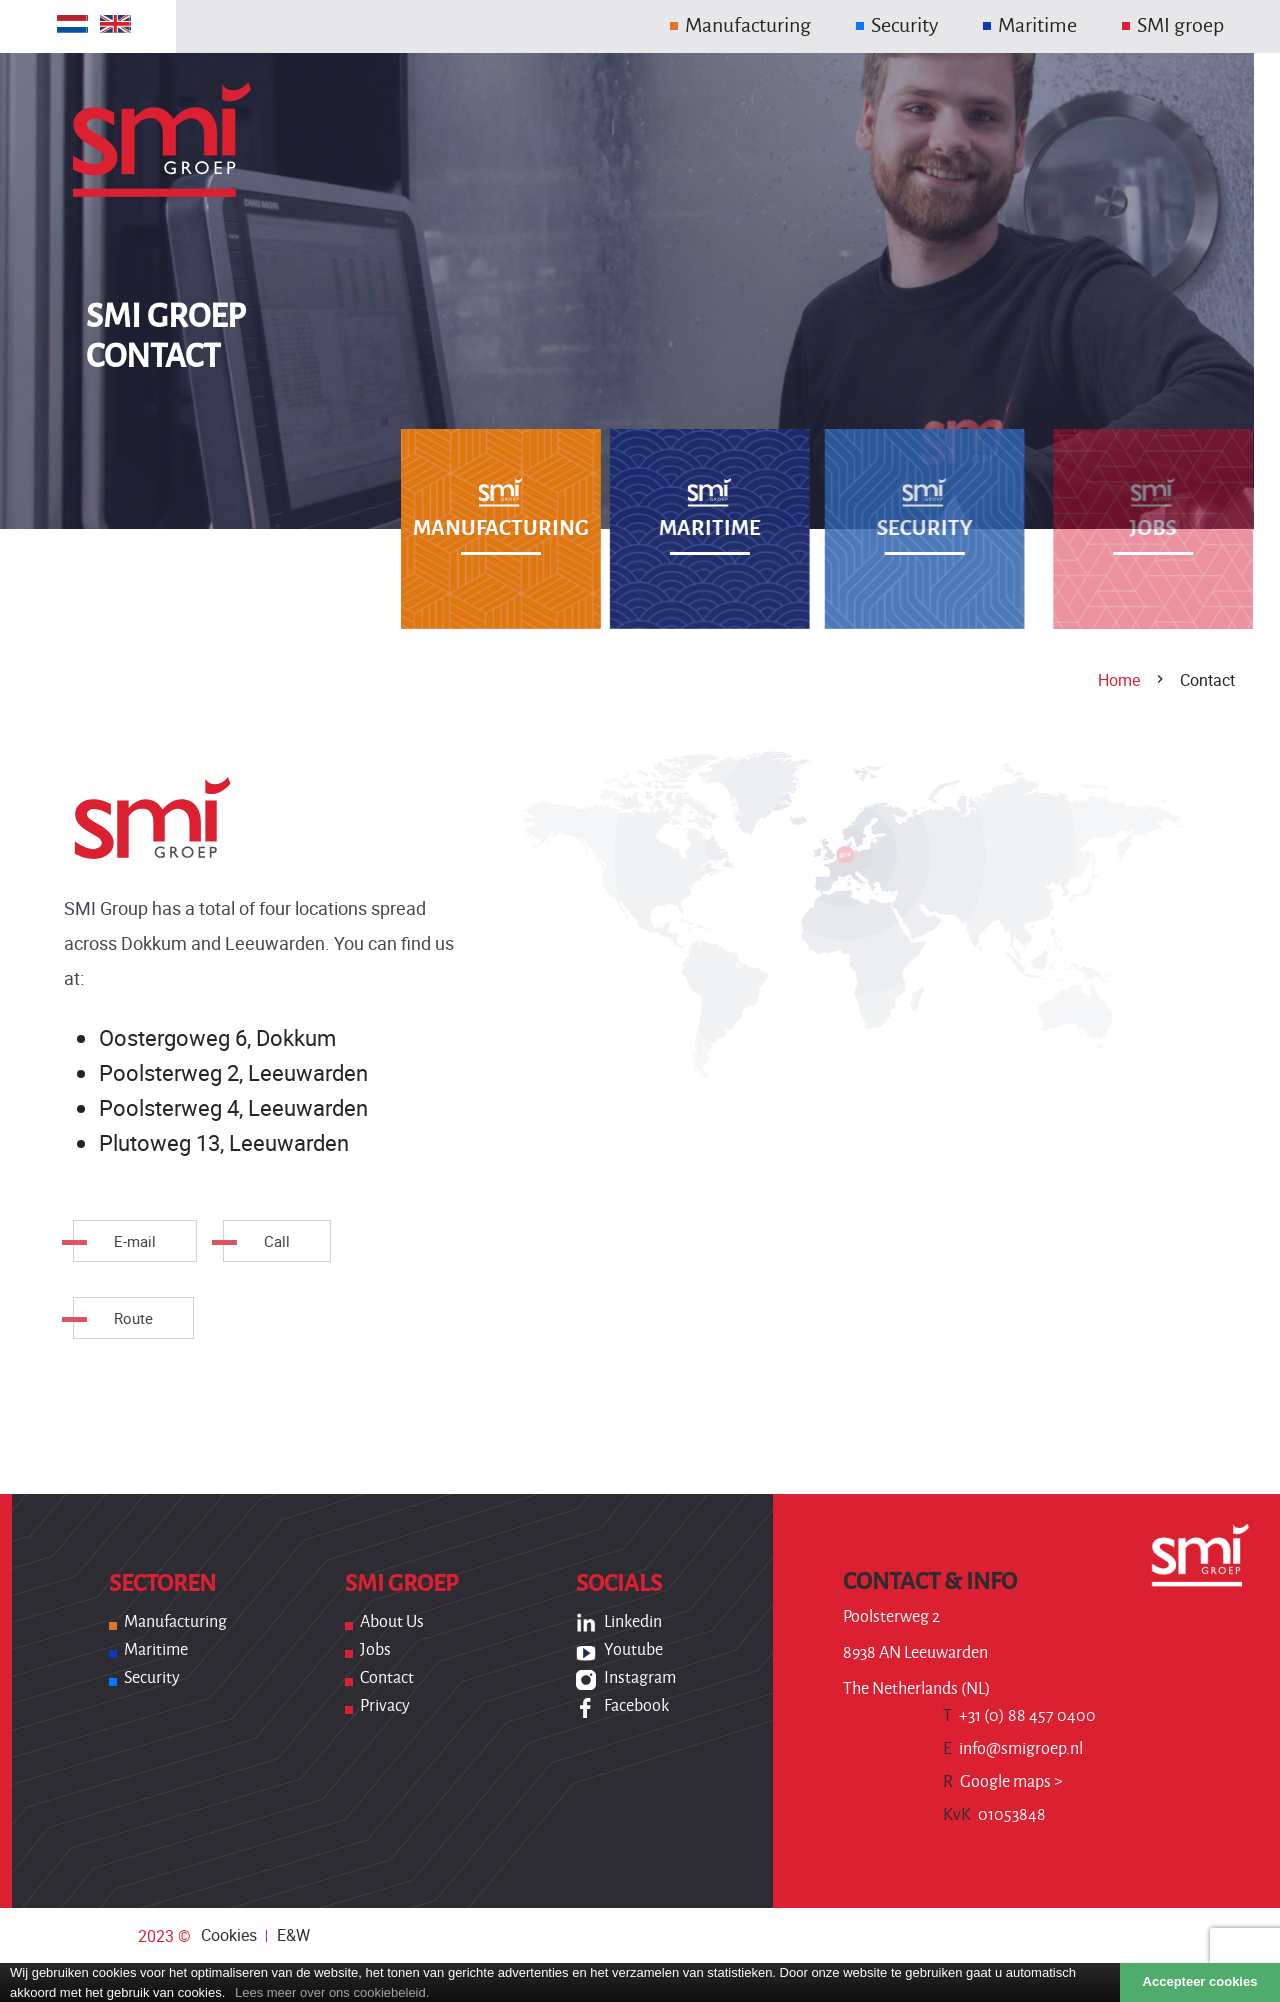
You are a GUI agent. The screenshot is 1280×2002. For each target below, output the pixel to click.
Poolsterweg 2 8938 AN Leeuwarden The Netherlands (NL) (917, 1653)
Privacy (385, 1706)
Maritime (156, 1650)
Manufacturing (175, 1622)
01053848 (994, 1815)
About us (392, 1622)
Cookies (229, 1935)
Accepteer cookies (1200, 1981)
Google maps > (1003, 1782)
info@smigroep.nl (1013, 1749)
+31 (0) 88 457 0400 (1019, 1716)
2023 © (164, 1936)
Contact (387, 1678)
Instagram (640, 1678)
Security (152, 1678)
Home (1119, 680)
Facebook (636, 1706)
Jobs (375, 1650)
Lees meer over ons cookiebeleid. (332, 1992)
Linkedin (633, 1622)
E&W (293, 1935)
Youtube (633, 1650)
